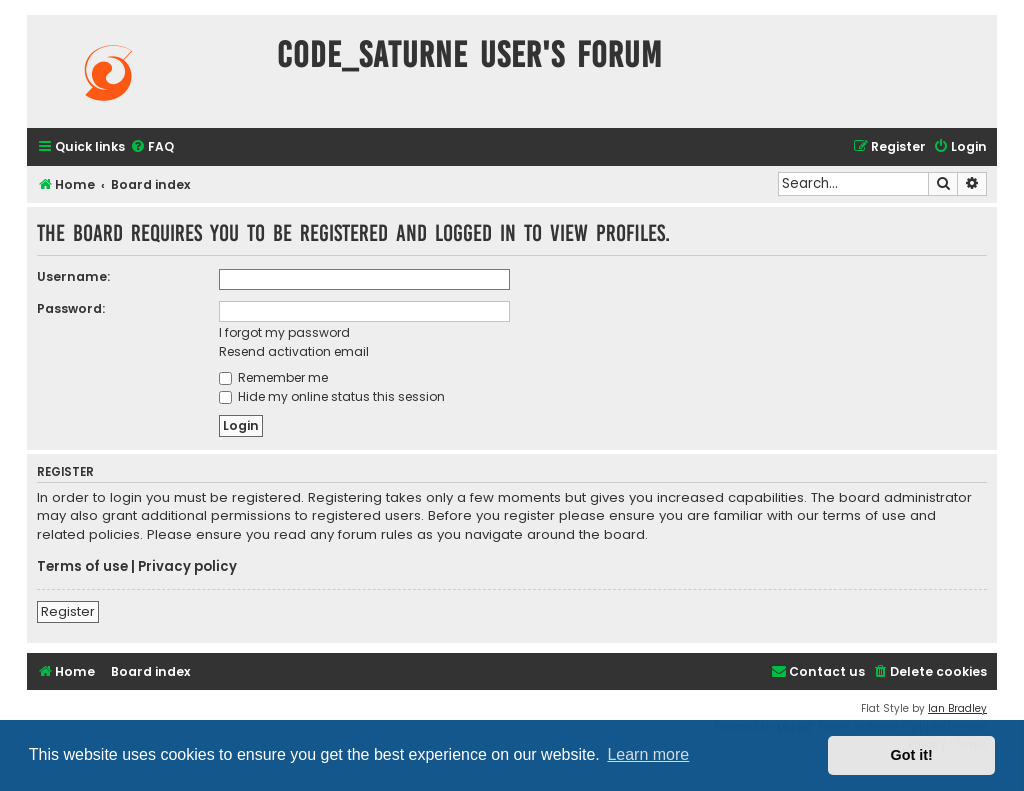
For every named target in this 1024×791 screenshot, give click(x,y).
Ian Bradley (957, 708)
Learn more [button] (648, 754)
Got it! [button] (912, 755)
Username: (73, 276)
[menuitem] (152, 147)
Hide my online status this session (332, 396)
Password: (71, 308)
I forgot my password (284, 332)
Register (68, 611)
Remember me (273, 377)
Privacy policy (187, 567)
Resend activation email (294, 351)
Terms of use (82, 567)
